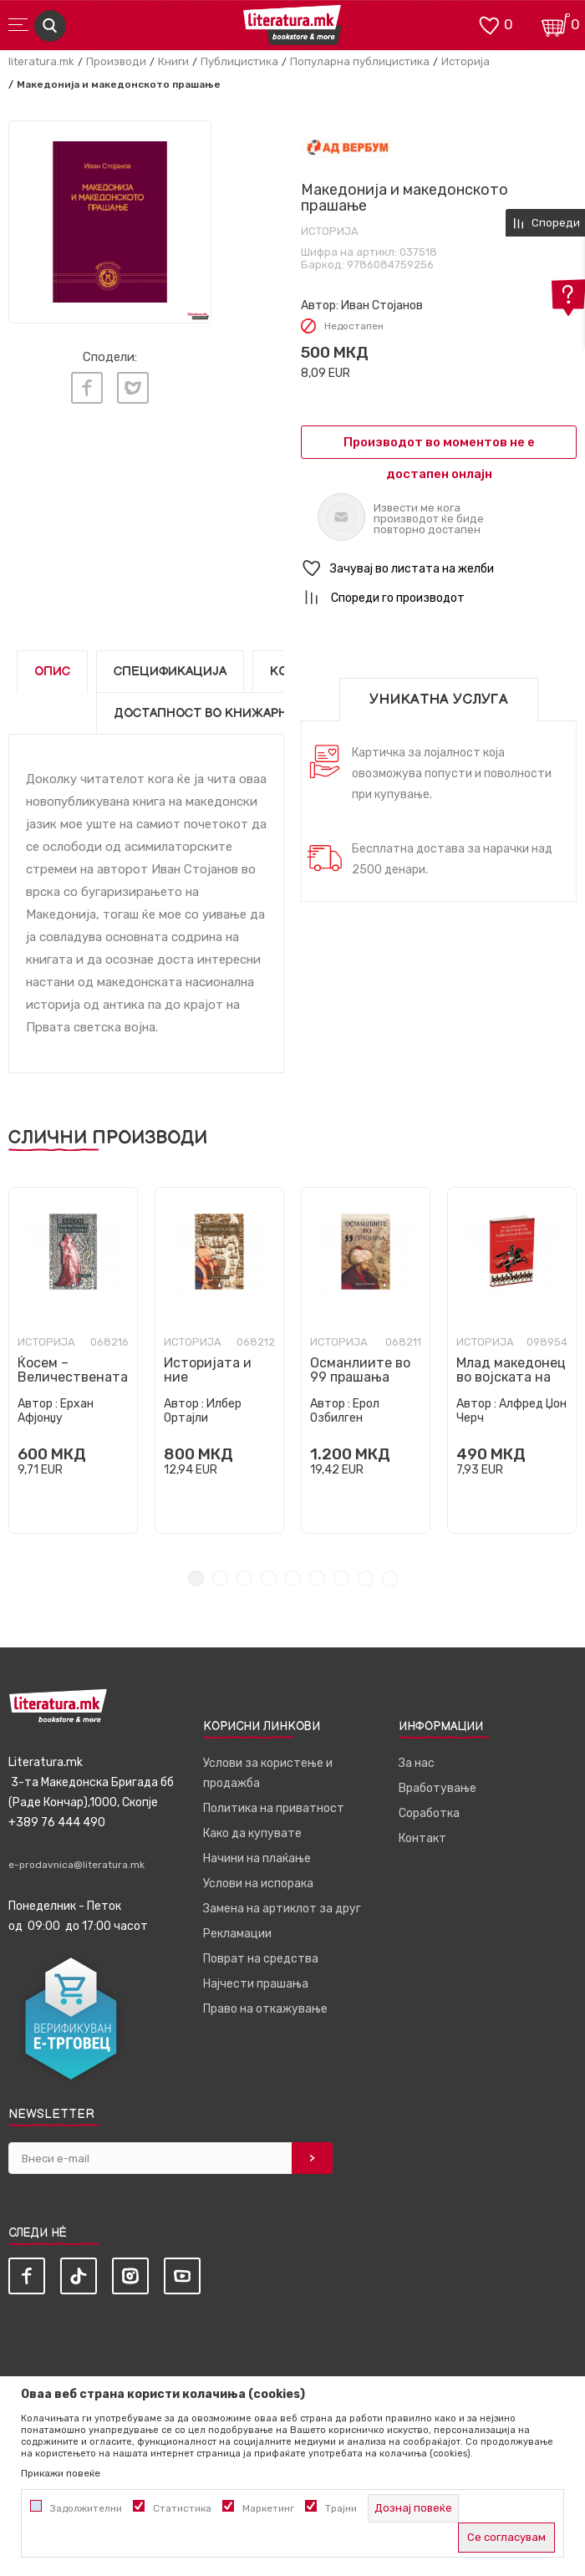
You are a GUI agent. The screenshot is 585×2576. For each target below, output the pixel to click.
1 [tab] (196, 1578)
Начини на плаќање (257, 1858)
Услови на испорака (258, 1883)
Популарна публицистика (360, 61)
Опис (52, 672)
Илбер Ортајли (203, 1411)
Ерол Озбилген (344, 1411)
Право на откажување (265, 2009)
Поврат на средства (260, 1959)
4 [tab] (269, 1578)
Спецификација (170, 672)
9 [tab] (390, 1578)
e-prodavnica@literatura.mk (76, 1865)
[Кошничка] (555, 23)
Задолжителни (86, 2508)
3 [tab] (244, 1578)
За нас (417, 1763)
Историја (465, 61)
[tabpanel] (110, 222)
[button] (439, 568)
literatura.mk (41, 61)
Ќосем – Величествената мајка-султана (73, 1377)
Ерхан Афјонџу (56, 1411)
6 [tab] (317, 1578)
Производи (116, 61)
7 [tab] (341, 1578)
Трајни (341, 2508)
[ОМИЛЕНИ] (489, 23)
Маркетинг (268, 2508)
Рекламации (237, 1934)
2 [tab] (220, 1578)
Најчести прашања (255, 1984)
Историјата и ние (208, 1370)
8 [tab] (366, 1578)
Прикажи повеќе (60, 2473)
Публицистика (239, 61)
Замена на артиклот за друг (282, 1908)
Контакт (422, 1838)
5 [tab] (293, 1578)
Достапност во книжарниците (223, 713)
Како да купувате (252, 1833)
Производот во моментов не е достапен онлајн (439, 447)
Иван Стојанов (382, 305)
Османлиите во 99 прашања (360, 1370)
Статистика (182, 2508)
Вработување (437, 1788)
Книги (173, 61)
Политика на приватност (273, 1808)
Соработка (429, 1813)
